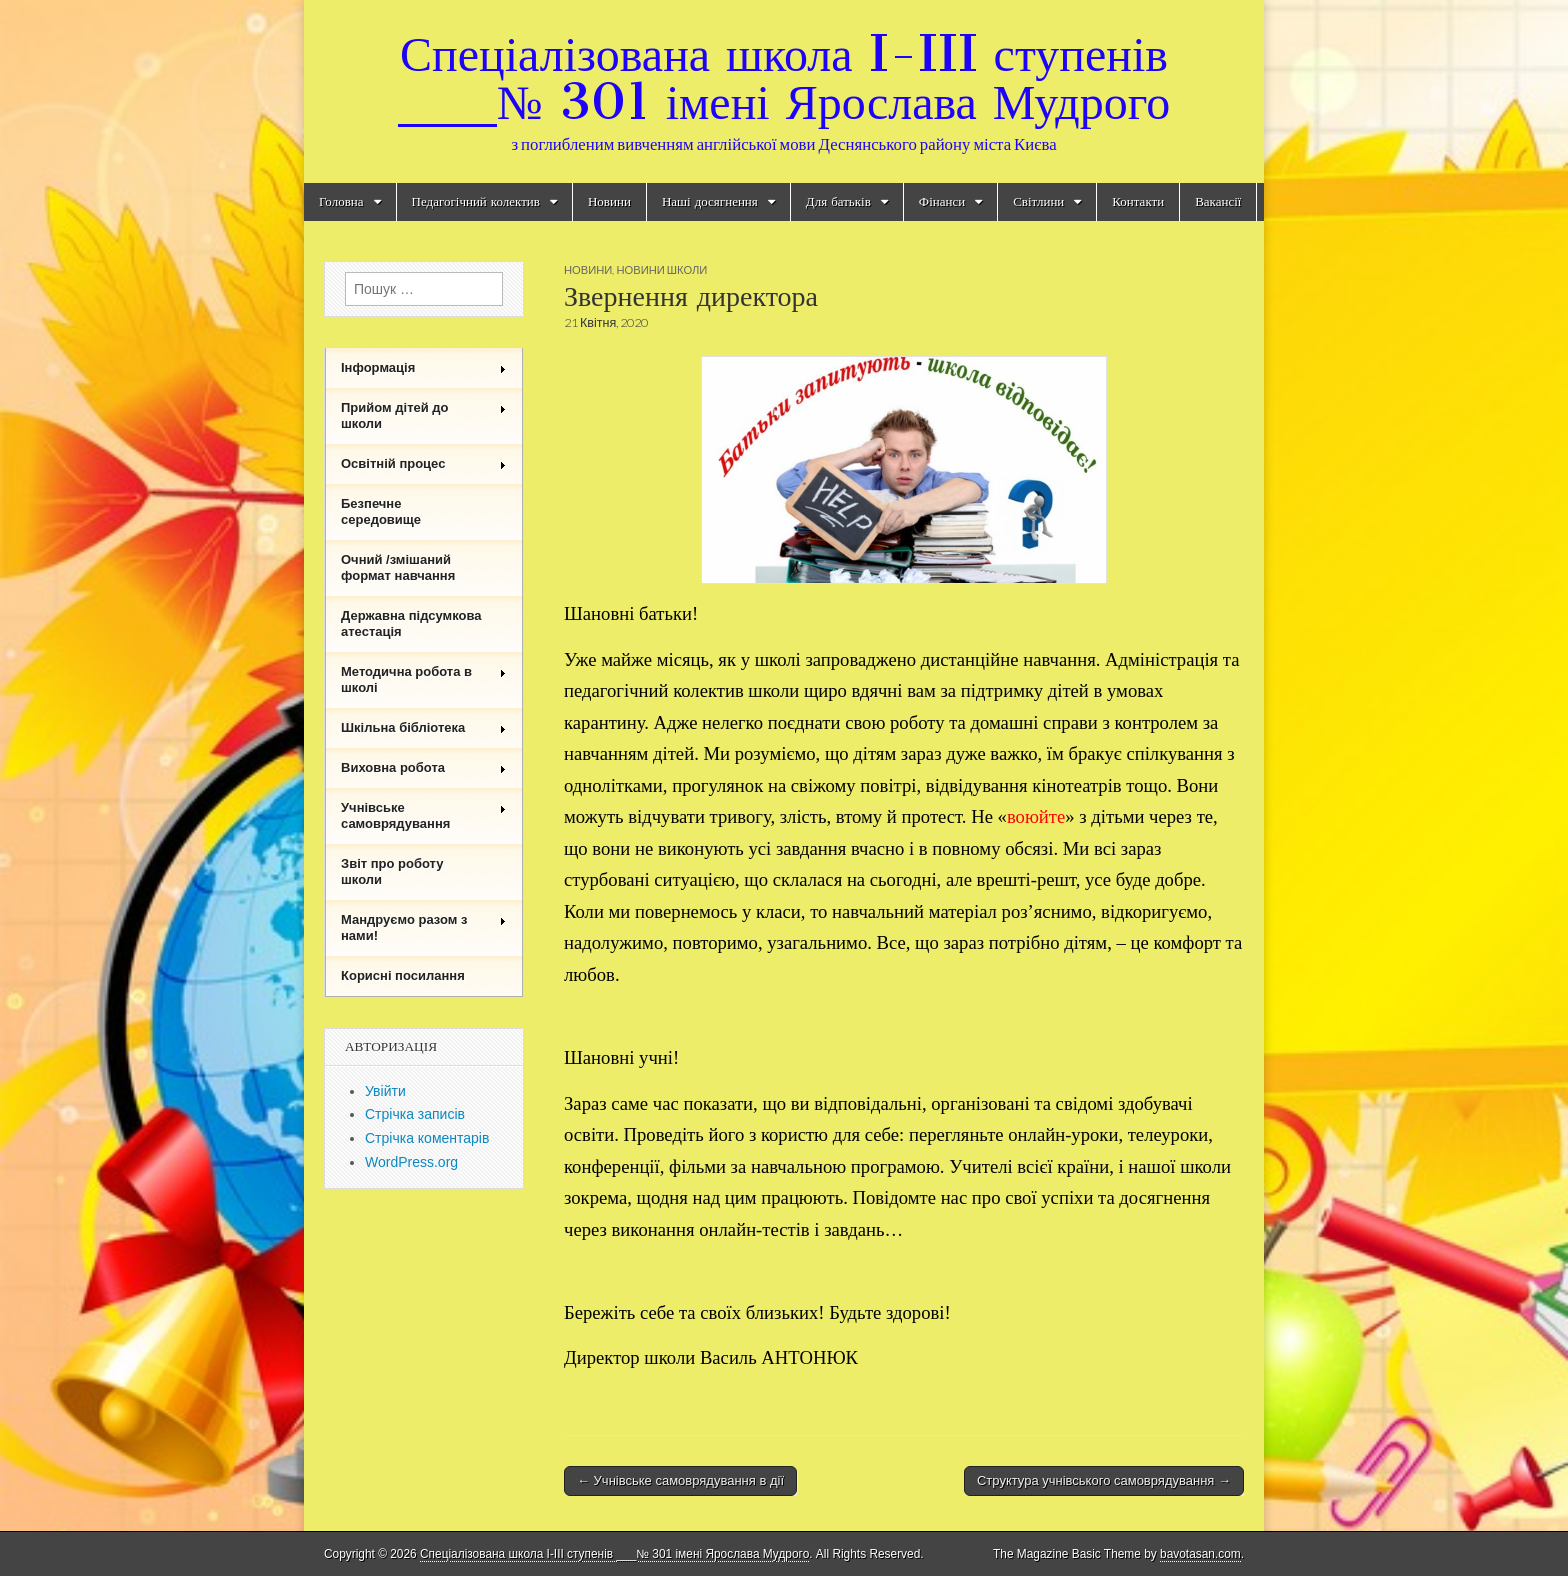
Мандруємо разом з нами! (424, 927)
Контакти (1138, 201)
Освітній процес (424, 463)
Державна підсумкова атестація (411, 623)
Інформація (424, 367)
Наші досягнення (710, 201)
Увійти (385, 1091)
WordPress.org (411, 1162)
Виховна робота (424, 767)
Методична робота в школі (424, 679)
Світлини (1038, 201)
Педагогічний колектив (476, 201)
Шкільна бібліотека (424, 727)
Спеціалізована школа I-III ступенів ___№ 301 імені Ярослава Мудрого (784, 77)
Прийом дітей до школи (424, 415)
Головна (341, 201)
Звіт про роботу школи (392, 871)
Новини (609, 201)
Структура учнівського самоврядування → (1104, 1480)
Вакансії (1218, 201)
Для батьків (838, 201)
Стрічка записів (415, 1114)
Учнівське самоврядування (424, 815)
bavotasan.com (1200, 1554)
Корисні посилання (403, 975)
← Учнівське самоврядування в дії (680, 1480)
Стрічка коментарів (427, 1138)
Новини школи (661, 269)
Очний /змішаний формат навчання (398, 567)
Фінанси (942, 201)
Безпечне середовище (381, 511)
